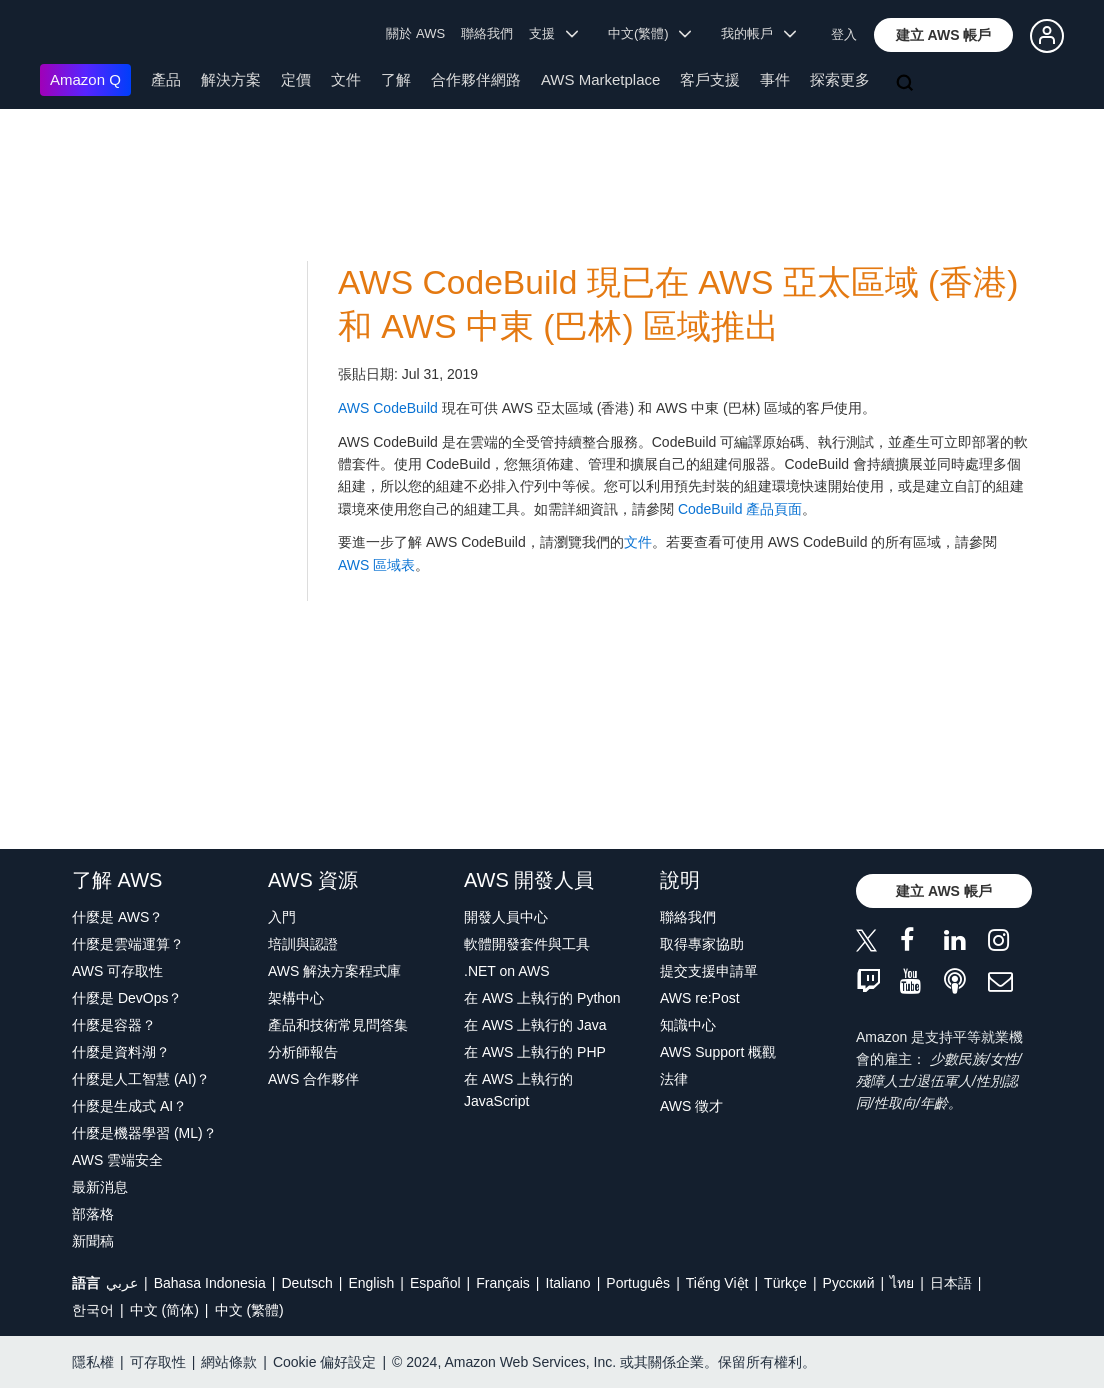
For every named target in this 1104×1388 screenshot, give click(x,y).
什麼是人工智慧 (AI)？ (141, 1079)
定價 (296, 79)
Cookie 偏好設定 (324, 1362)
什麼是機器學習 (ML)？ (144, 1133)
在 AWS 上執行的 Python (542, 998)
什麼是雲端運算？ (128, 944)
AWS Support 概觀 (718, 1052)
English (371, 1283)
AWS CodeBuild (388, 408)
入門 (282, 917)
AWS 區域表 (376, 565)
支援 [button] (553, 33)
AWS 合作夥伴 (313, 1079)
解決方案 (231, 79)
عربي (122, 1283)
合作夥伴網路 (476, 79)
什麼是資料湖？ (121, 1052)
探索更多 (840, 79)
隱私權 (93, 1362)
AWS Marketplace (600, 79)
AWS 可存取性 (117, 971)
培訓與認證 (303, 944)
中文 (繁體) (249, 1310)
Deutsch (306, 1283)
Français (503, 1283)
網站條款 (229, 1362)
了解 (396, 79)
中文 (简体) (164, 1310)
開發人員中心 (506, 917)
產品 (166, 79)
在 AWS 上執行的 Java (535, 1025)
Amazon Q (85, 79)
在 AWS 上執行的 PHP (535, 1052)
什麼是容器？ (114, 1025)
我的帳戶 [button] (758, 33)
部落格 (93, 1214)
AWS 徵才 (691, 1106)
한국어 (93, 1310)
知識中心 (688, 1025)
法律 (674, 1079)
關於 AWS (415, 33)
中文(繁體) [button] (650, 33)
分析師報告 (303, 1052)
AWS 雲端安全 (117, 1160)
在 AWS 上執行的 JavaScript (518, 1090)
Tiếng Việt (717, 1283)
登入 (844, 34)
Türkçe (785, 1283)
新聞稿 (93, 1241)
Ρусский (849, 1283)
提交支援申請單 (709, 971)
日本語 (951, 1283)
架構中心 (296, 998)
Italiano (568, 1283)
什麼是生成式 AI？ (129, 1106)
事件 (775, 79)
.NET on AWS (507, 971)
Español (435, 1283)
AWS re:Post (700, 998)
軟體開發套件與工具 (527, 944)
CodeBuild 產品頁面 (740, 509)
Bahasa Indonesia (210, 1283)
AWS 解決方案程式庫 (334, 971)
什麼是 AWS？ (117, 917)
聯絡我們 (487, 33)
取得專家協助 (702, 944)
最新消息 (100, 1187)
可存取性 (158, 1362)
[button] (944, 35)
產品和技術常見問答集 (338, 1025)
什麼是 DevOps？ (127, 998)
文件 (346, 79)
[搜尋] (907, 84)
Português (638, 1283)
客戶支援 (710, 79)
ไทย (902, 1283)
